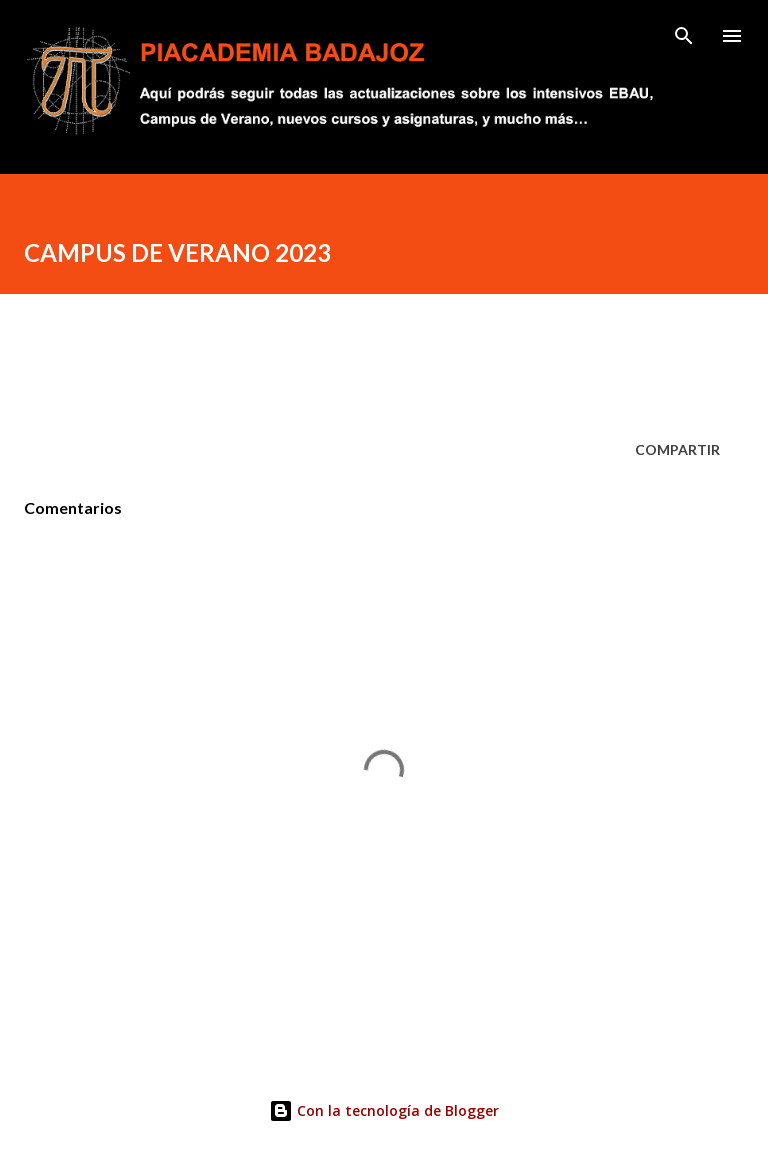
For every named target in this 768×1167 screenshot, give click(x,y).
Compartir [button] (677, 449)
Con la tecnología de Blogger (384, 1110)
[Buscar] (684, 36)
